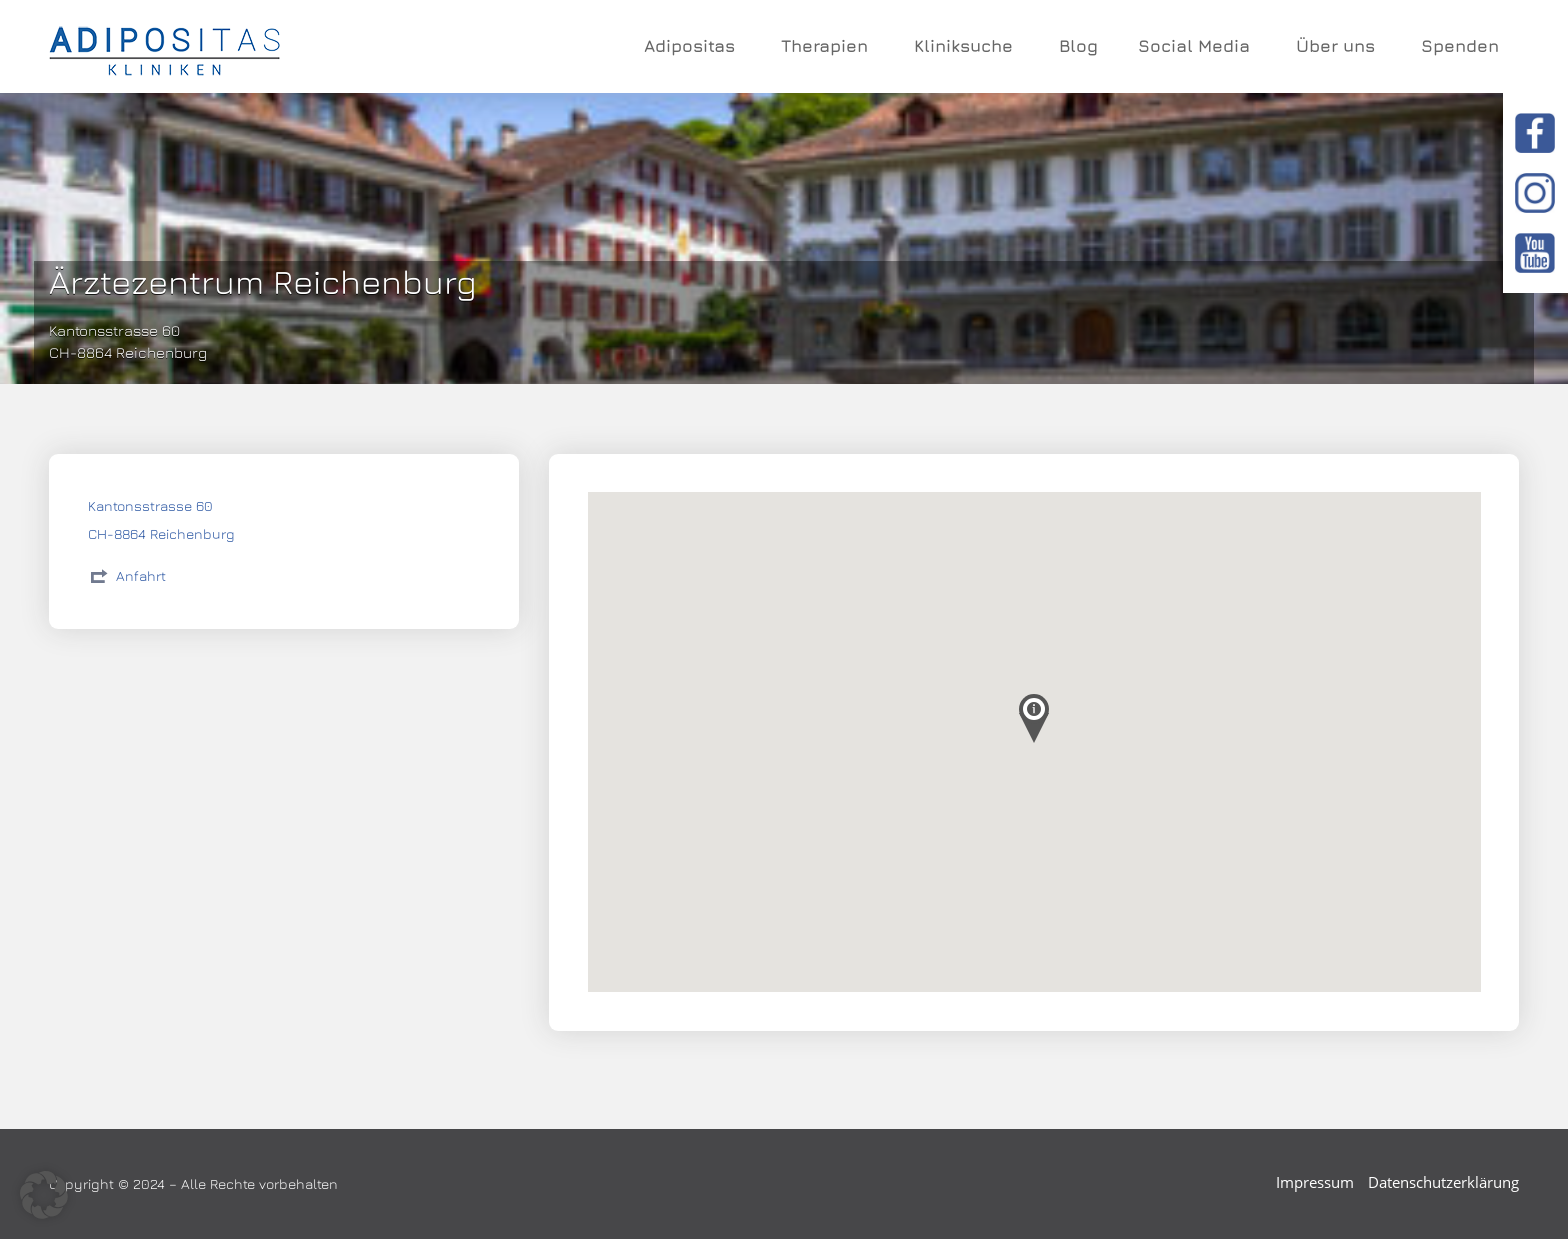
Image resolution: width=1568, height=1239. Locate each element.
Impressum (1315, 1182)
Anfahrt (141, 575)
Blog (1078, 46)
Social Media (1197, 46)
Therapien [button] (827, 46)
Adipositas (692, 46)
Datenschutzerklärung (1443, 1182)
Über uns (1338, 46)
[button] (44, 1195)
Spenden (1460, 46)
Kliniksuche (966, 46)
